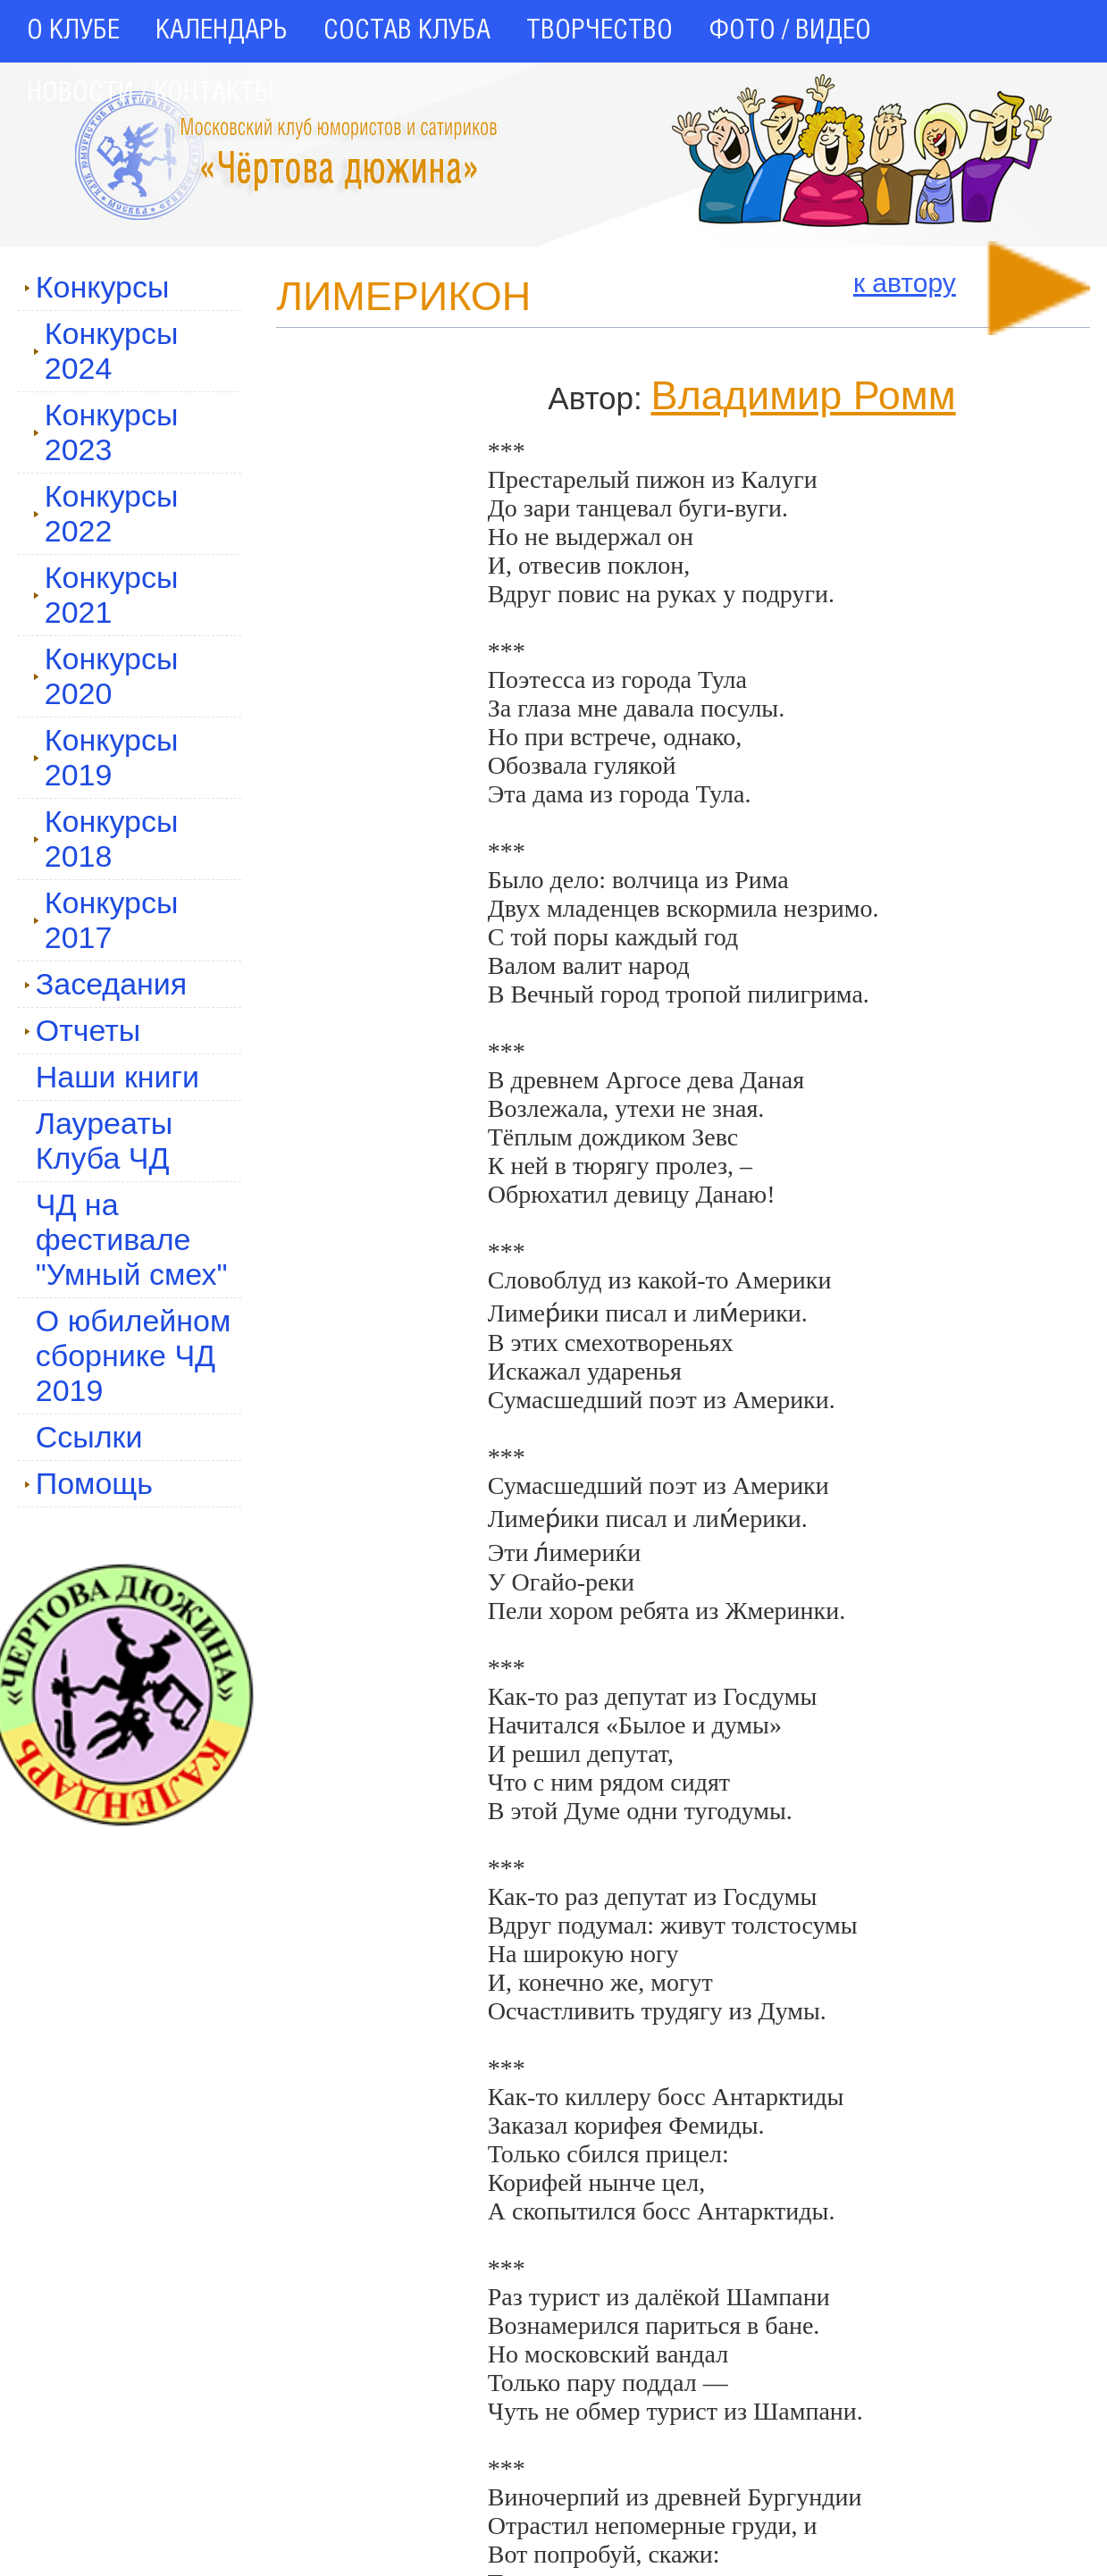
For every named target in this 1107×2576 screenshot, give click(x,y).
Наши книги (117, 1077)
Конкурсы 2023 (106, 432)
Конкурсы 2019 (106, 757)
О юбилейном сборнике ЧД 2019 (133, 1355)
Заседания (106, 984)
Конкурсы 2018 (106, 838)
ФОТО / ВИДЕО (790, 31)
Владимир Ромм (802, 395)
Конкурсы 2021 (106, 594)
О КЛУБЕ (73, 31)
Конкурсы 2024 (106, 350)
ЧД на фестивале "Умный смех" (132, 1239)
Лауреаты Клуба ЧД (104, 1140)
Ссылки (89, 1437)
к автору (904, 283)
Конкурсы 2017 (106, 919)
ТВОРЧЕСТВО (599, 31)
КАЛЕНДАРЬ (221, 31)
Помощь (88, 1483)
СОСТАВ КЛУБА (407, 31)
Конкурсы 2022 (106, 513)
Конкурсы (97, 287)
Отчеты (82, 1030)
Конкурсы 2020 (106, 676)
